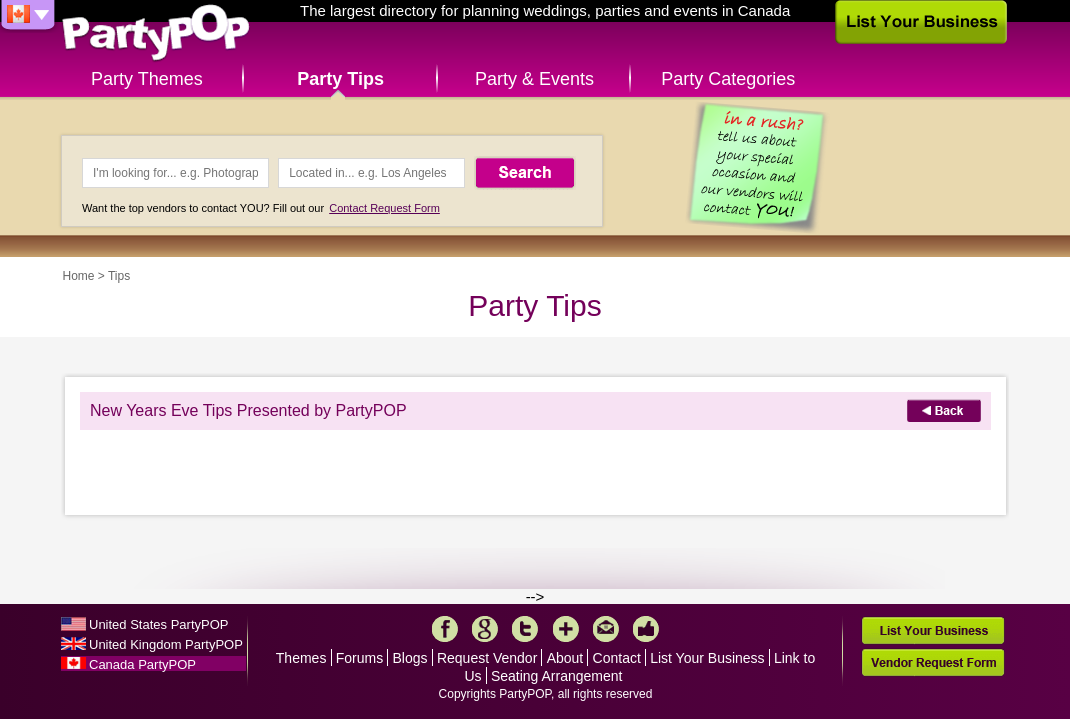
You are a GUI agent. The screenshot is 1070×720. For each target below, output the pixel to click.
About (565, 658)
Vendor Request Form (933, 662)
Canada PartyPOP (142, 664)
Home (79, 276)
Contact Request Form (384, 208)
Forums (359, 658)
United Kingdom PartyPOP (166, 644)
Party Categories (728, 79)
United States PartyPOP (158, 624)
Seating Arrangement (557, 676)
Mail (606, 629)
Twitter (525, 629)
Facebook (445, 629)
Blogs (410, 658)
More (566, 629)
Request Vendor (487, 658)
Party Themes (147, 79)
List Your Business (707, 658)
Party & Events (534, 79)
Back (944, 410)
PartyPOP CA (156, 33)
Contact (617, 658)
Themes (301, 658)
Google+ (485, 629)
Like (646, 629)
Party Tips (340, 79)
